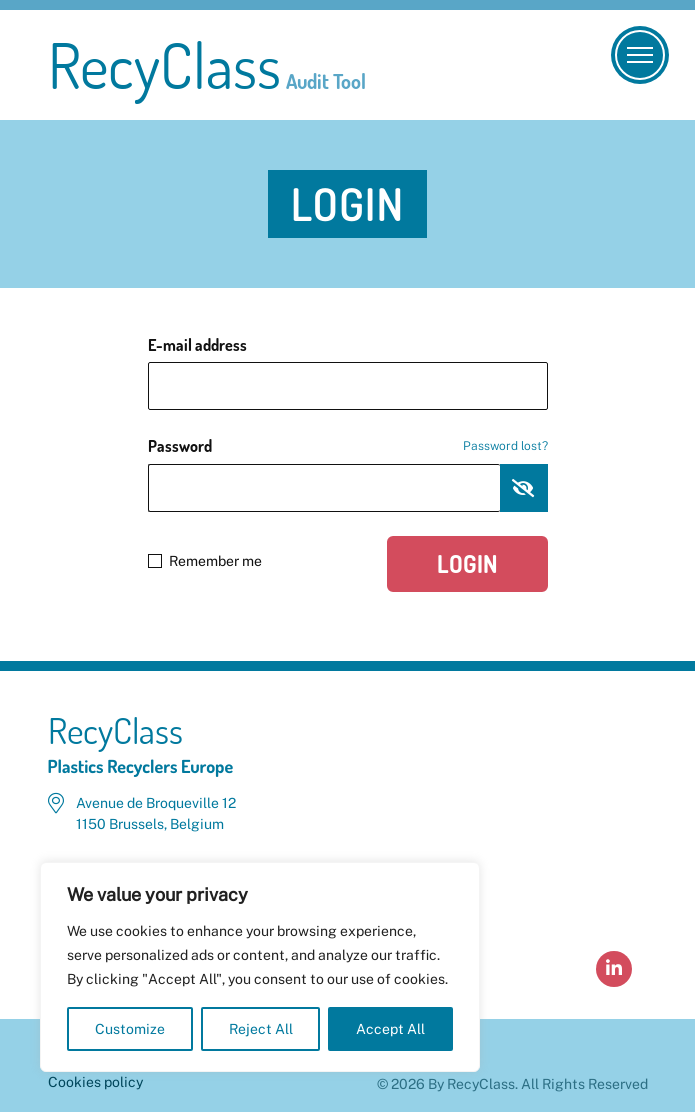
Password (348, 446)
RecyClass (207, 65)
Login (467, 563)
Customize (130, 1029)
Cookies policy (95, 1082)
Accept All (390, 1029)
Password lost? (505, 446)
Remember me (205, 561)
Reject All (261, 1029)
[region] (260, 967)
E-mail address (197, 345)
